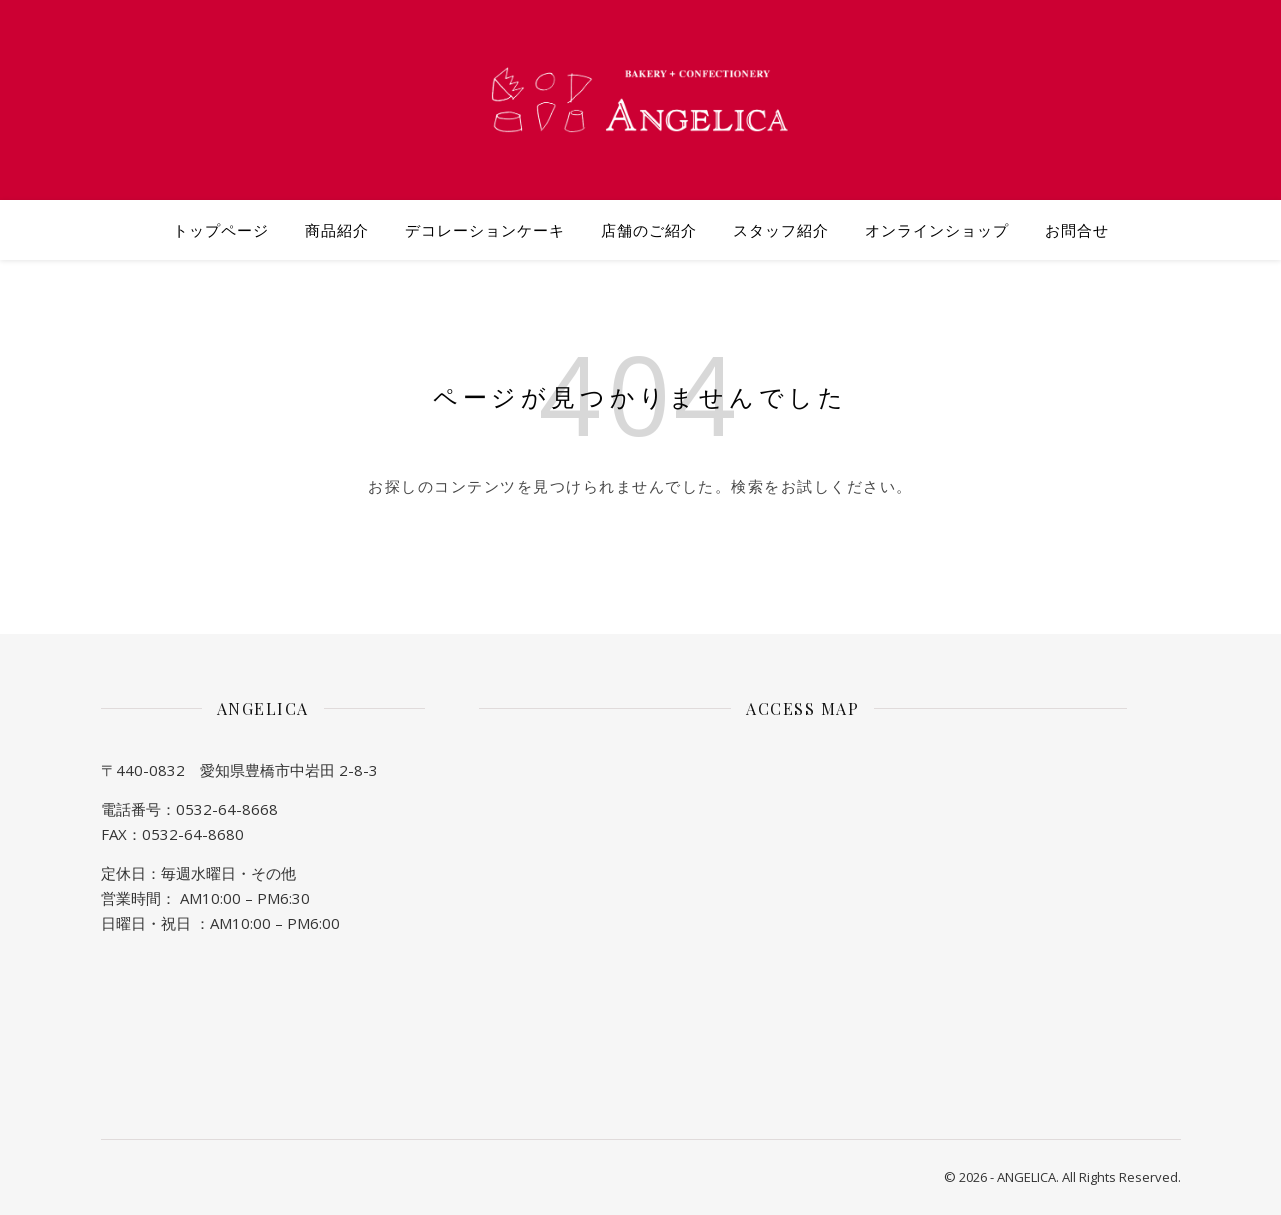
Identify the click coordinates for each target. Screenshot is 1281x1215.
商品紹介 (337, 230)
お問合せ (1077, 230)
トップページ (221, 230)
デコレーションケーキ (485, 230)
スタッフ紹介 (781, 230)
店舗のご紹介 (649, 230)
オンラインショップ (937, 230)
